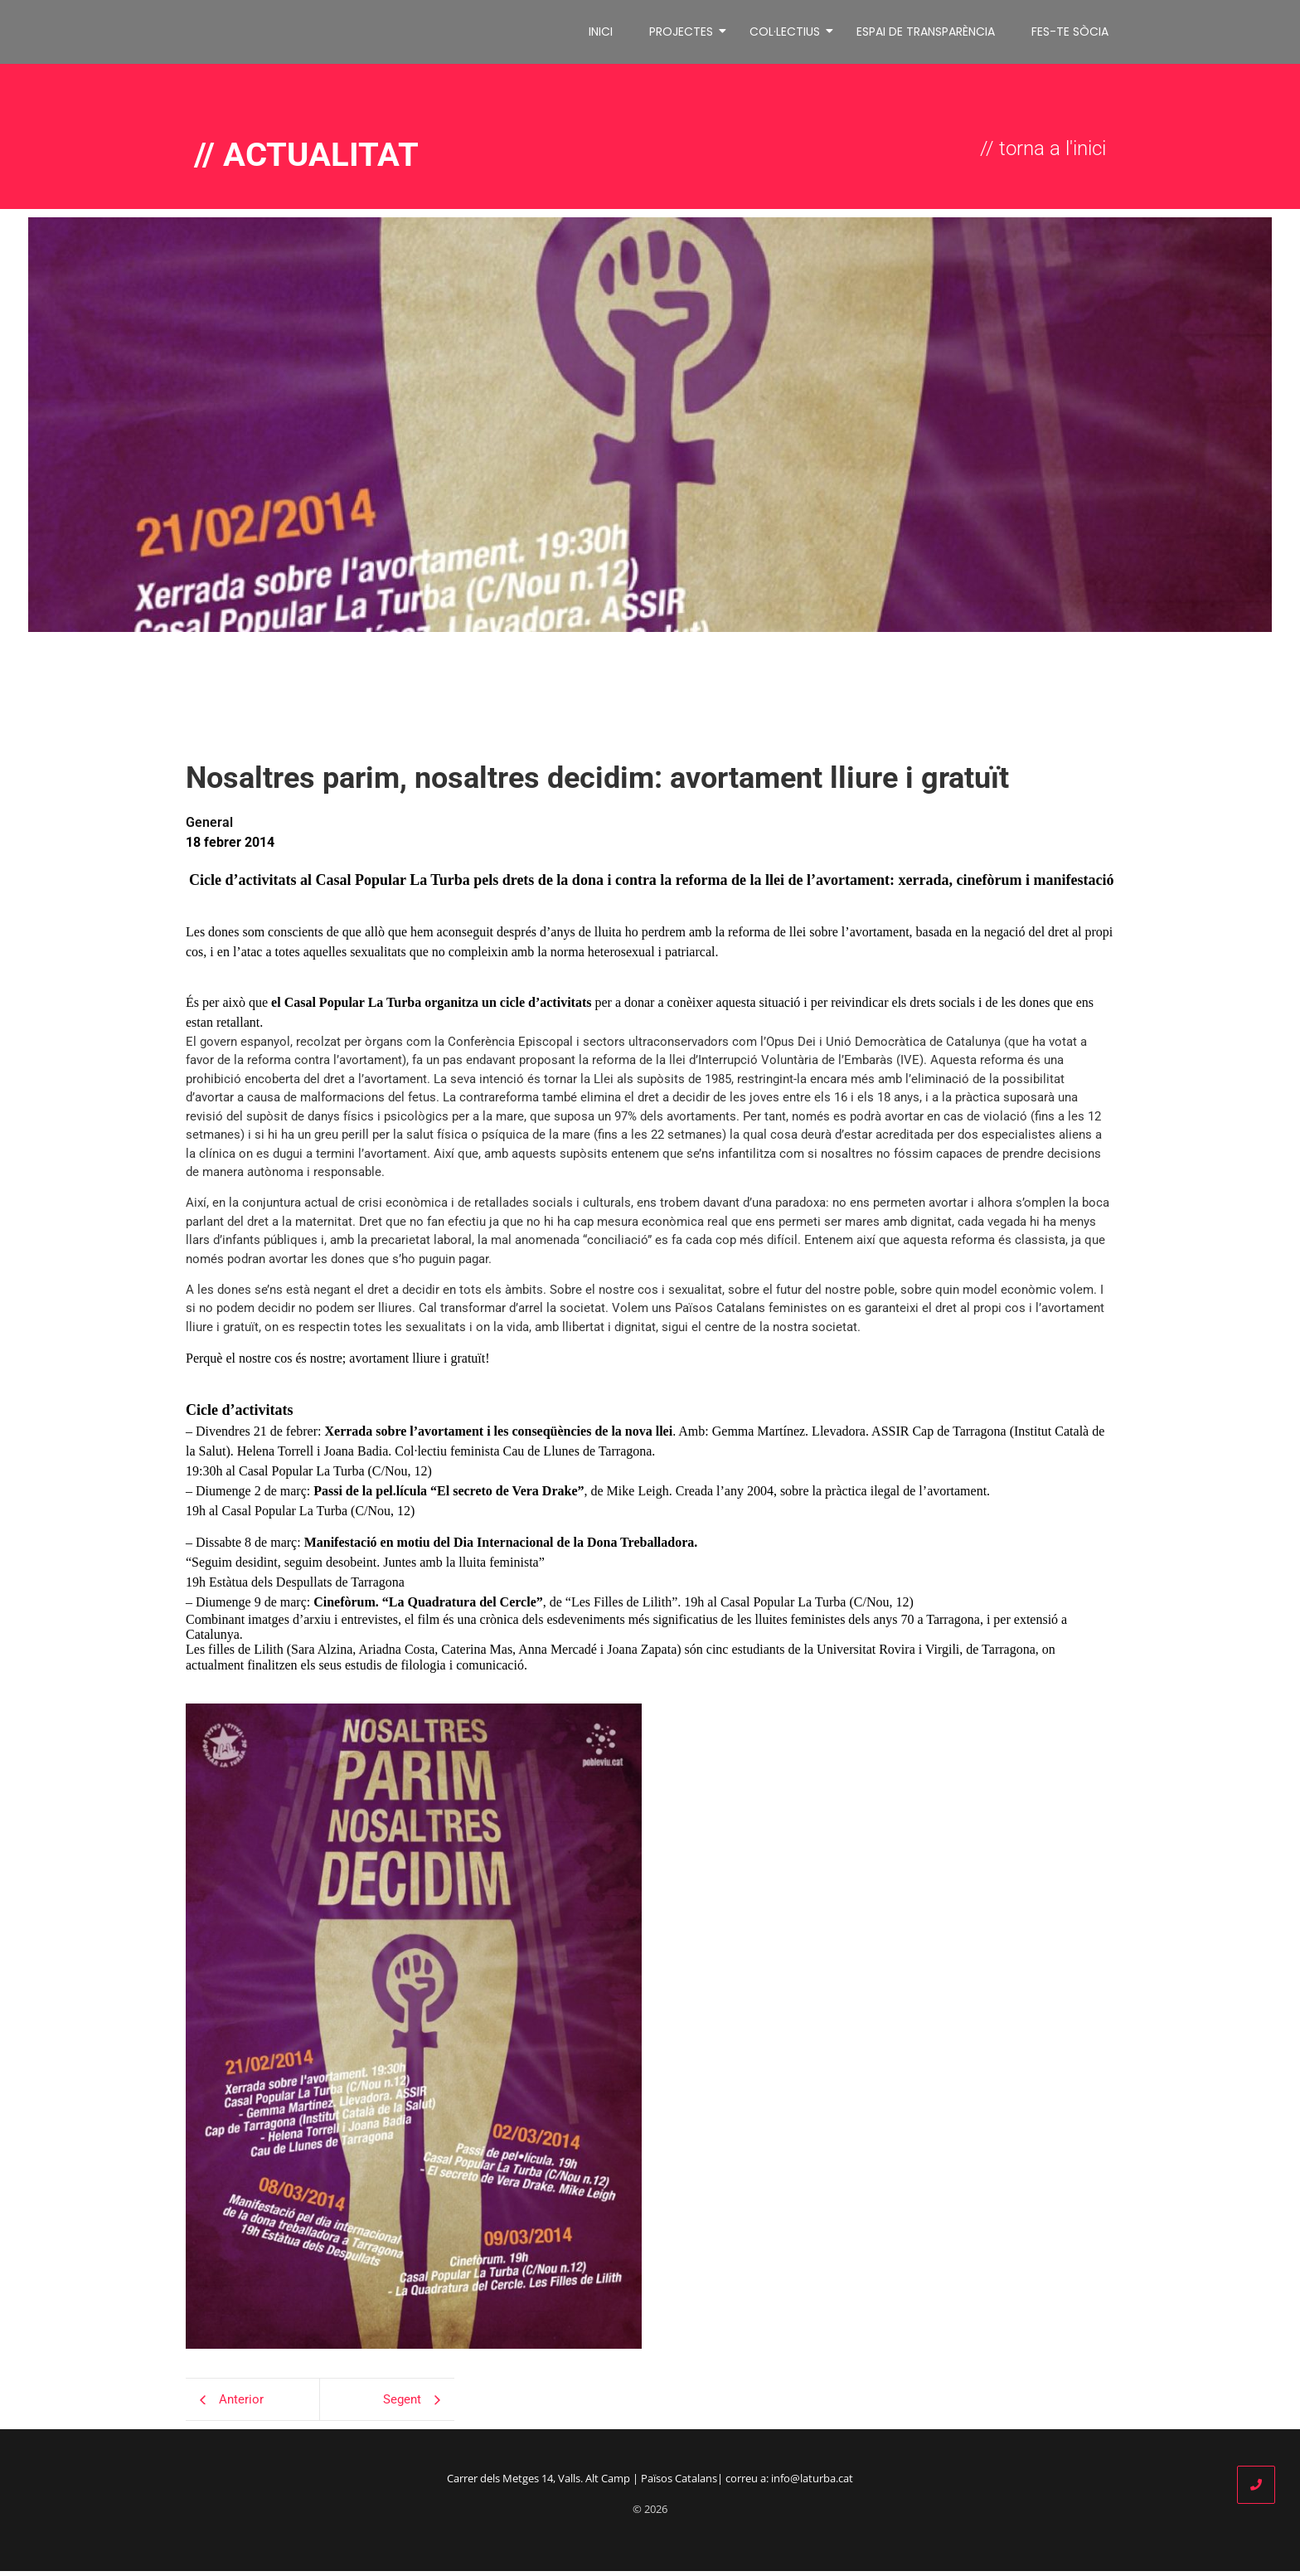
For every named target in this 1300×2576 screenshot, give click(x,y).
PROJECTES (684, 34)
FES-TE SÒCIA (1069, 34)
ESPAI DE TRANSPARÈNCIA (925, 34)
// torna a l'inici (1043, 153)
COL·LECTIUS (787, 34)
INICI (601, 34)
